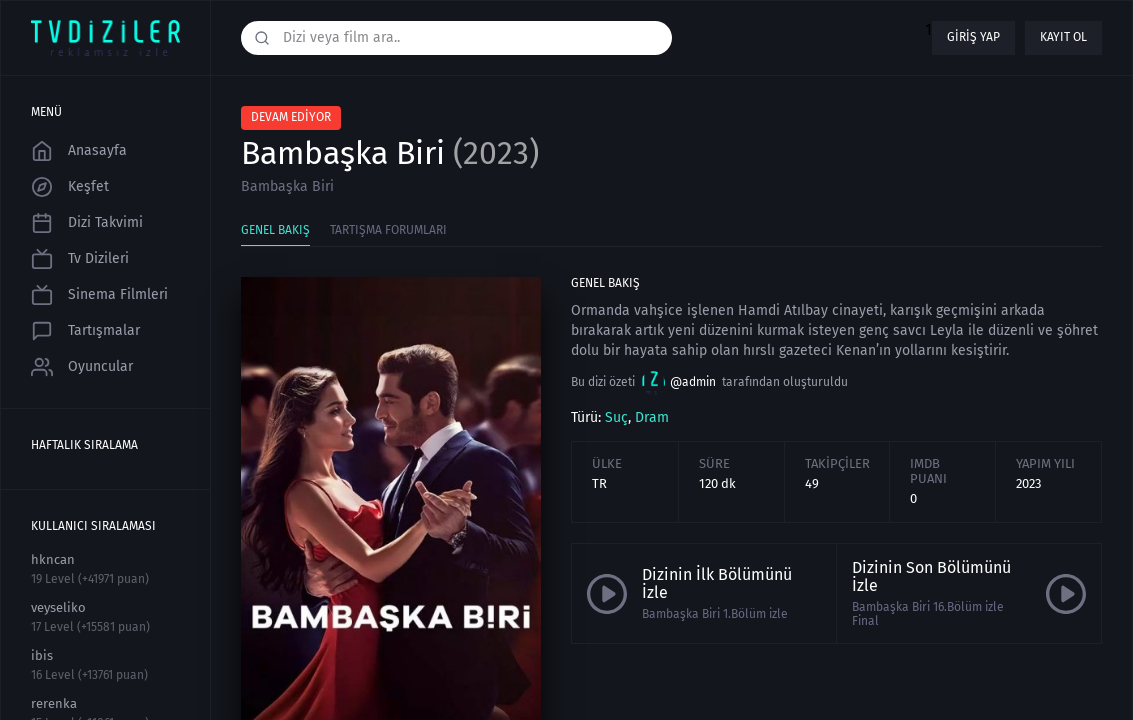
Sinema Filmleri (99, 295)
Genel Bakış (275, 230)
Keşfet (70, 187)
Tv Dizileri (80, 259)
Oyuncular (82, 367)
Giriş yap (973, 37)
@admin (678, 383)
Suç (616, 417)
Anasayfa (79, 151)
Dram (652, 417)
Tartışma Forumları (388, 230)
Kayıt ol (1063, 37)
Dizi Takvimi (87, 223)
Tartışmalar (85, 331)
